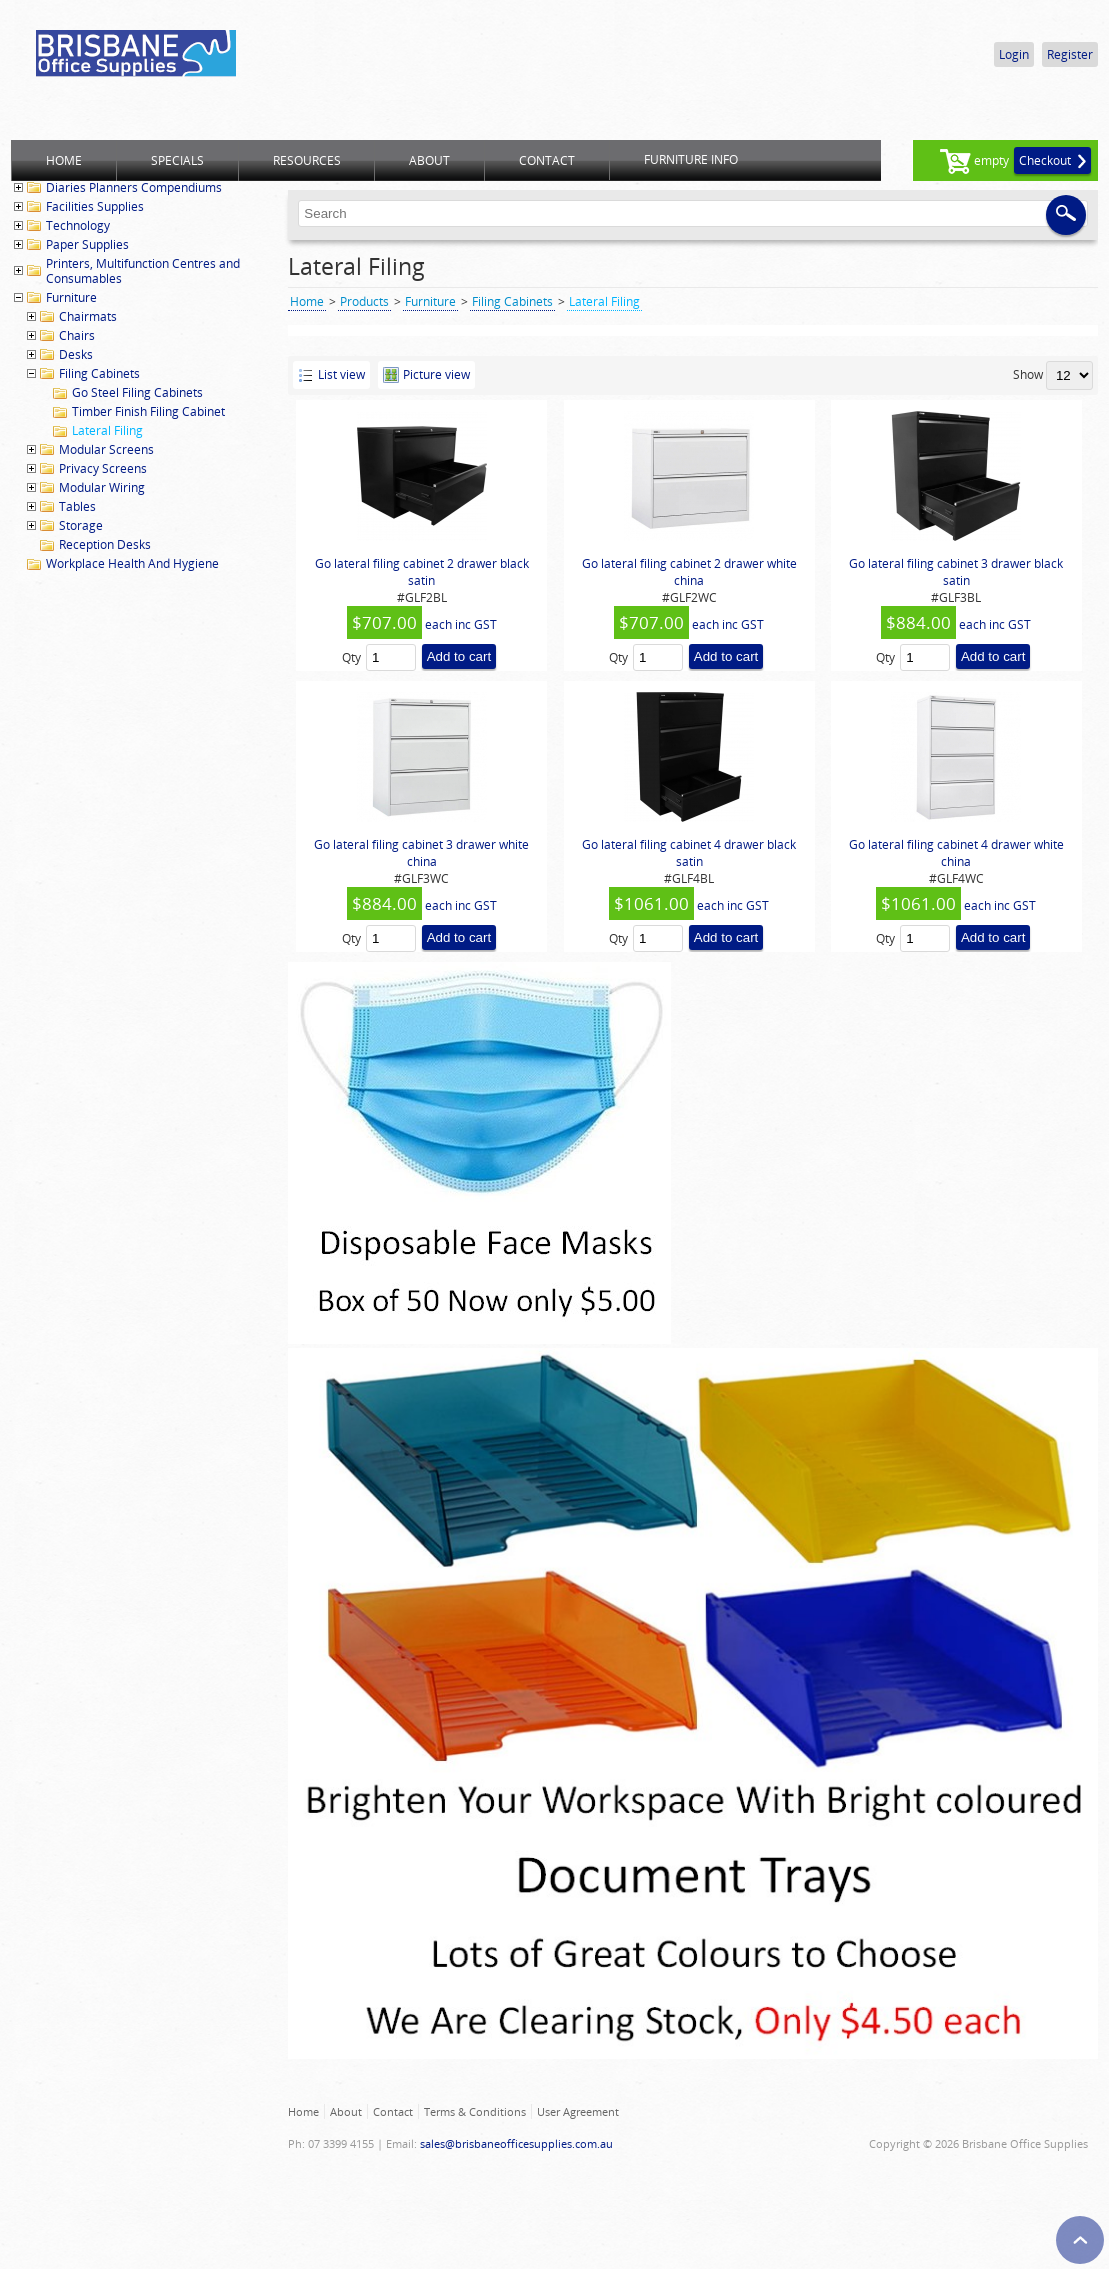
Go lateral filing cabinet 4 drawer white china (956, 853)
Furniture (71, 297)
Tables (77, 506)
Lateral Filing (107, 430)
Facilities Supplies (95, 206)
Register (1070, 54)
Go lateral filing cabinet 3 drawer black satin (956, 572)
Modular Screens (106, 449)
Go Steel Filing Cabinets (137, 392)
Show (1028, 374)
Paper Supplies (87, 244)
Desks (76, 354)
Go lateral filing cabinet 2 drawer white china (689, 572)
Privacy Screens (103, 468)
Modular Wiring (102, 487)
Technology (78, 225)
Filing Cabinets (99, 373)
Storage (81, 525)
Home (307, 301)
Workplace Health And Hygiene (132, 563)
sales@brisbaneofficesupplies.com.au (516, 2143)
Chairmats (88, 316)
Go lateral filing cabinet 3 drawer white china (421, 853)
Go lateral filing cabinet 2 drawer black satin (422, 572)
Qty (351, 657)
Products (364, 301)
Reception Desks (105, 544)
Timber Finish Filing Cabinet (148, 411)
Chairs (77, 335)
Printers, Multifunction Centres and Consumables (143, 271)
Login (1014, 54)
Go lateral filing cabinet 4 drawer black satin (689, 853)
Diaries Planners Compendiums (134, 187)
